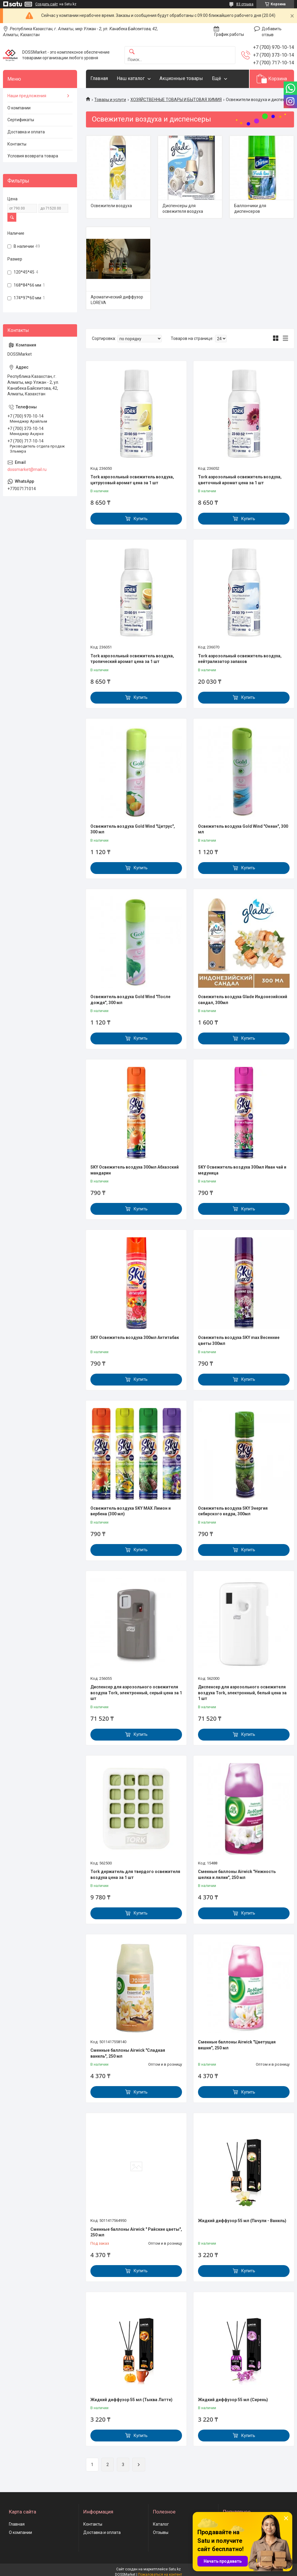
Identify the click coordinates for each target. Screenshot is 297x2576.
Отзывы (160, 2532)
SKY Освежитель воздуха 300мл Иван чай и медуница (242, 1170)
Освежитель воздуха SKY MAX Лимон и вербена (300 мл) (130, 1511)
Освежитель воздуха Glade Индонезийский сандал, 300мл (242, 999)
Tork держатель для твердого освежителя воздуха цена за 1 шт (135, 1874)
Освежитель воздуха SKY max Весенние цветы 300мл (239, 1340)
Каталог (161, 2524)
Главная (99, 78)
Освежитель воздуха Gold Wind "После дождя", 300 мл (130, 999)
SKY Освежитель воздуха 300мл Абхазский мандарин (134, 1170)
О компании (19, 108)
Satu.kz (175, 2569)
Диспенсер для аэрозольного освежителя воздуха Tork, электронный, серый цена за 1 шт (136, 1693)
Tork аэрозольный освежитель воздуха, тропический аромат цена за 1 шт (132, 658)
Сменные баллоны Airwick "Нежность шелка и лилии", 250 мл (237, 1874)
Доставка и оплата (26, 132)
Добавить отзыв (272, 31)
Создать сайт (46, 4)
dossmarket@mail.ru (27, 469)
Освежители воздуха (111, 205)
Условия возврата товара (32, 156)
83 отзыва (244, 4)
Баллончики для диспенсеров (250, 208)
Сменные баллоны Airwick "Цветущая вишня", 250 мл (237, 2045)
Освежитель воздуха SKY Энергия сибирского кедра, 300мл (233, 1511)
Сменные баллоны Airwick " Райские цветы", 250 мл (136, 2232)
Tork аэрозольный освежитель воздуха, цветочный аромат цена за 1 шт (240, 479)
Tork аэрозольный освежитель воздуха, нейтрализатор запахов (240, 658)
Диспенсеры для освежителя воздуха (182, 208)
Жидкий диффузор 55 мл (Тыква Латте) (131, 2399)
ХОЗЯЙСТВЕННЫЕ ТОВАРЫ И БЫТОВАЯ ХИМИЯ (176, 99)
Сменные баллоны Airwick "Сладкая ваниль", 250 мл (127, 2053)
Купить (141, 518)
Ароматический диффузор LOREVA (117, 300)
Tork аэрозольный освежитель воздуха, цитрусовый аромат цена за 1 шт (132, 479)
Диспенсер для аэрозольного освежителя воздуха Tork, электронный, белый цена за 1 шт (242, 1693)
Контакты (16, 144)
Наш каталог (131, 78)
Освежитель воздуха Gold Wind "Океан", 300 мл (243, 829)
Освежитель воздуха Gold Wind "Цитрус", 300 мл (132, 829)
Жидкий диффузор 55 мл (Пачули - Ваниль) (242, 2220)
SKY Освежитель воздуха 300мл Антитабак (134, 1337)
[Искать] (132, 52)
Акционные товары (181, 78)
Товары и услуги (110, 99)
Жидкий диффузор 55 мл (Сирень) (233, 2399)
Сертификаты (20, 119)
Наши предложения (26, 95)
